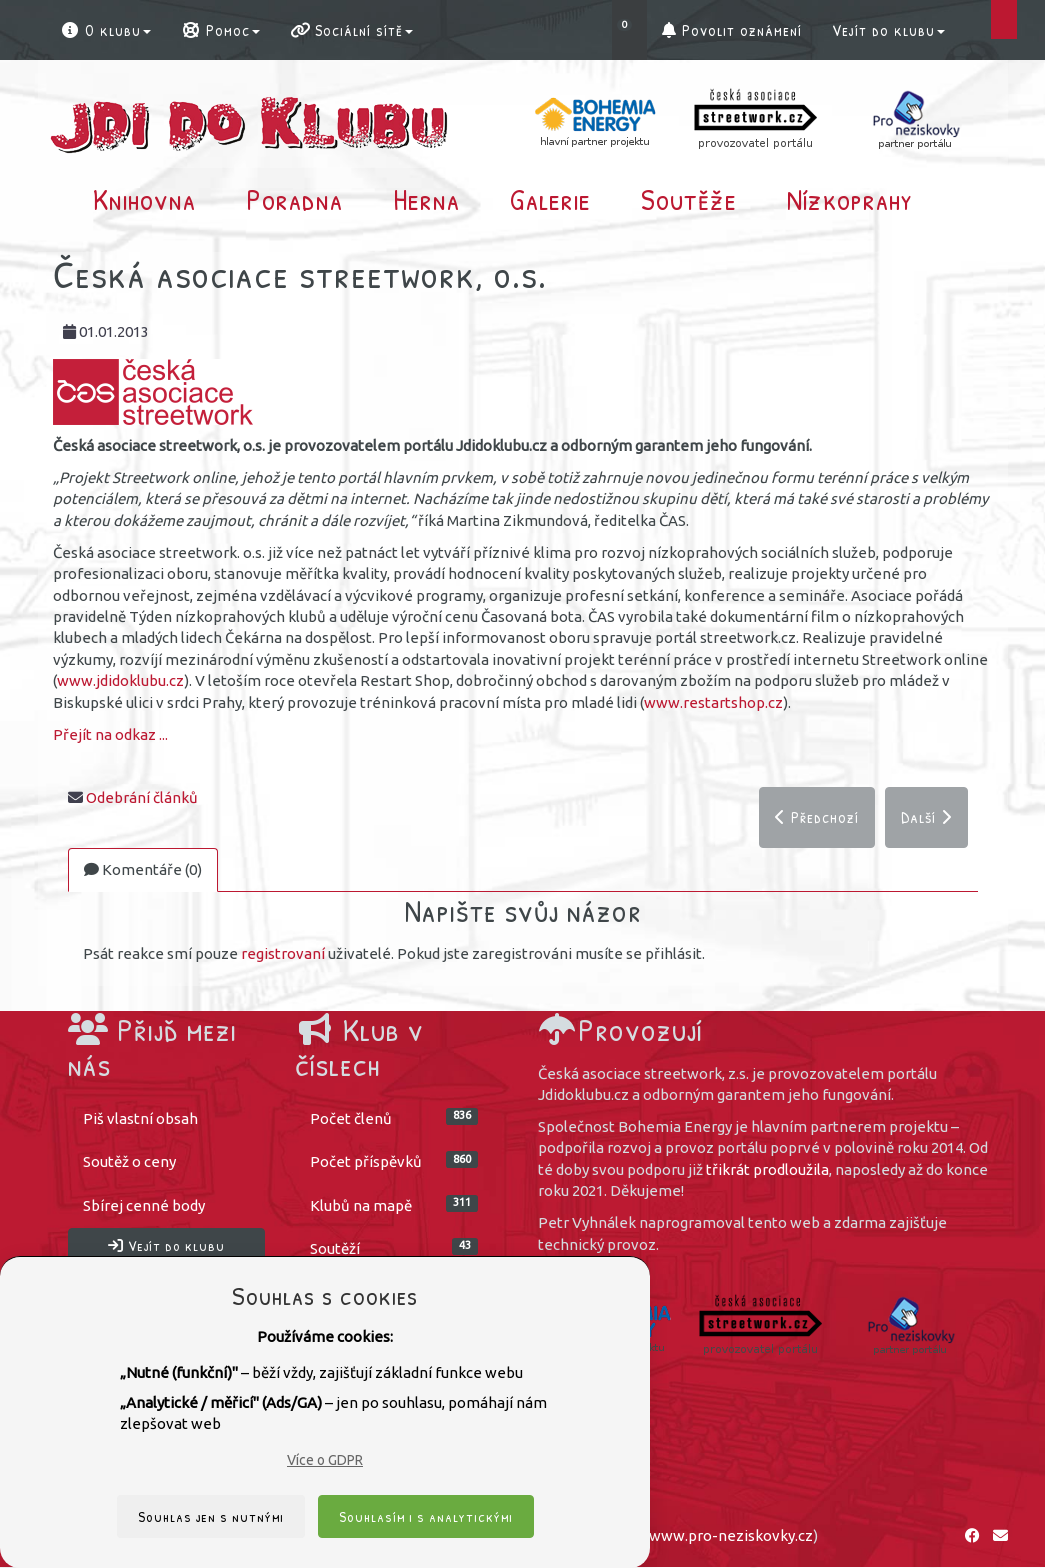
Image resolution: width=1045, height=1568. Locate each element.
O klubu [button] (105, 30)
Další (926, 817)
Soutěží (394, 1248)
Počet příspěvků (394, 1161)
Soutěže (689, 199)
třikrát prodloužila (767, 1170)
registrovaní (283, 954)
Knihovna (144, 199)
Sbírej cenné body (144, 1206)
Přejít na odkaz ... (110, 734)
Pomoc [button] (220, 30)
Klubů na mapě (394, 1205)
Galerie (550, 199)
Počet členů (394, 1118)
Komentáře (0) (143, 870)
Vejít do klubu (888, 30)
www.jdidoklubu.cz (120, 680)
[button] (629, 30)
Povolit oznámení (732, 30)
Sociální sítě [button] (351, 30)
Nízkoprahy (850, 199)
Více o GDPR (325, 1460)
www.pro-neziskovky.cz (731, 1536)
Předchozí (817, 817)
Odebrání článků (142, 797)
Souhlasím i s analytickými (426, 1516)
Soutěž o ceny (129, 1162)
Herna (426, 199)
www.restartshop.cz (713, 702)
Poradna (294, 199)
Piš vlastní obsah (140, 1119)
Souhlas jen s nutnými (211, 1516)
